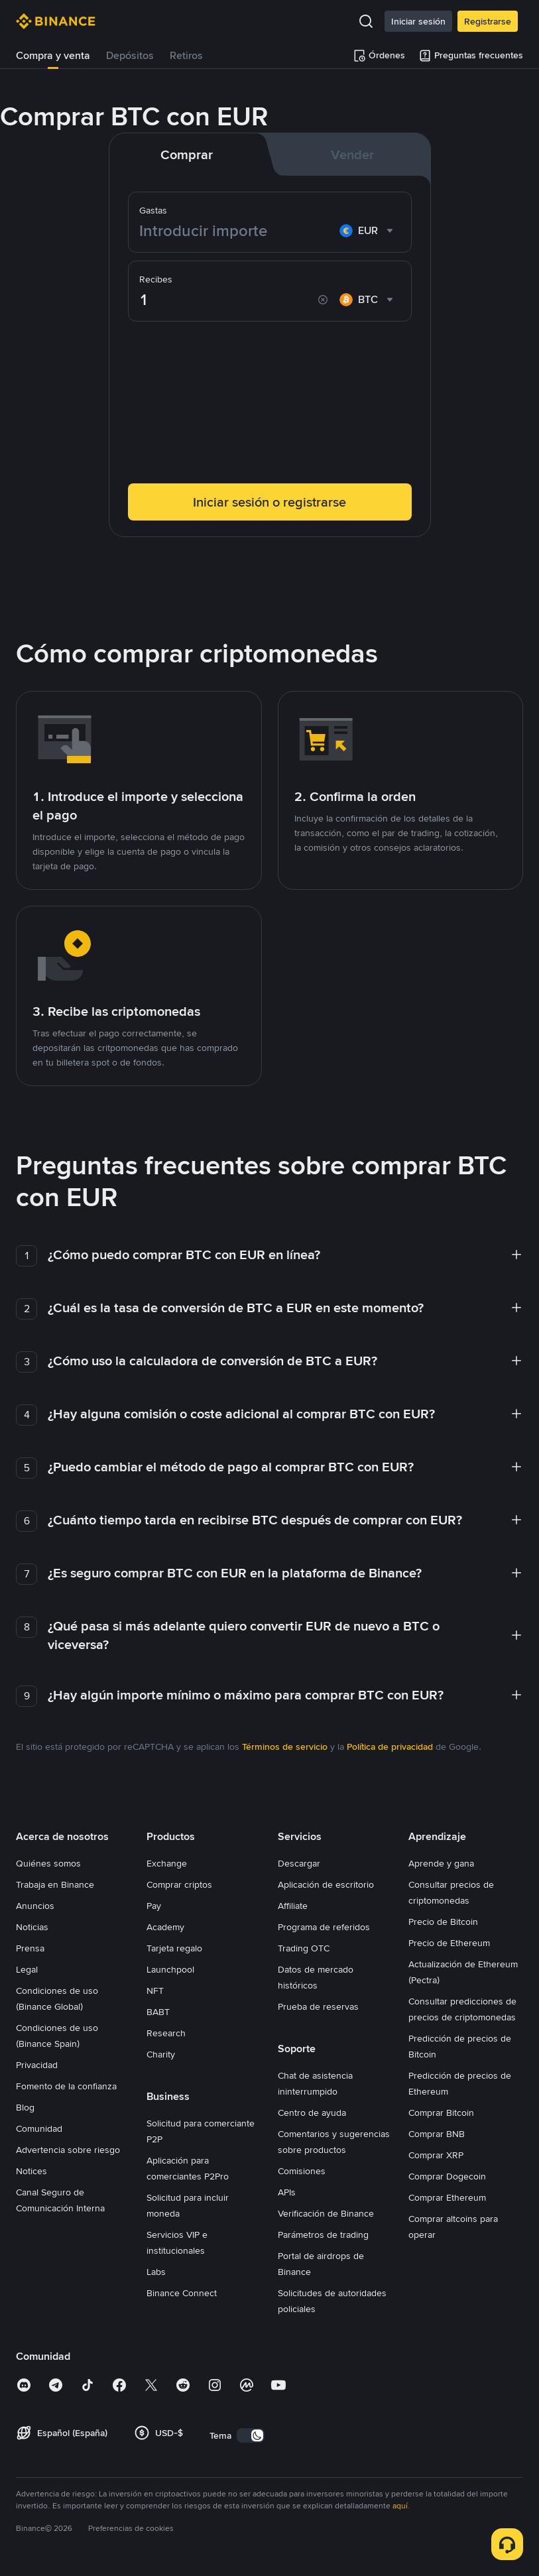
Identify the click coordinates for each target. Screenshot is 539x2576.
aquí (400, 2505)
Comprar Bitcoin (441, 2112)
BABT (158, 2012)
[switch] (251, 2435)
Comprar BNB (436, 2134)
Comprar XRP (435, 2155)
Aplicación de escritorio (326, 1884)
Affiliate (293, 1906)
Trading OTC (303, 1948)
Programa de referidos (324, 1927)
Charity (161, 2054)
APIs (287, 2192)
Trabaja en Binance (55, 1884)
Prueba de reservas (318, 2006)
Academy (165, 1927)
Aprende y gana (441, 1863)
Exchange (167, 1863)
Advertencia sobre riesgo (68, 2150)
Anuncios (35, 1906)
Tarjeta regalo (174, 1948)
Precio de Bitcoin (443, 1922)
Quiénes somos (48, 1863)
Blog (25, 2107)
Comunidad (39, 2128)
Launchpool (170, 1969)
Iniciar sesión (418, 21)
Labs (156, 2272)
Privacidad (37, 2065)
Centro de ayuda (312, 2112)
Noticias (32, 1927)
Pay (154, 1906)
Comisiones (302, 2171)
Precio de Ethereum (449, 1943)
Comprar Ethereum (447, 2197)
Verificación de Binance (326, 2213)
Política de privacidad (390, 1746)
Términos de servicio (285, 1746)
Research (166, 2033)
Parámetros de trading (323, 2234)
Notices (31, 2171)
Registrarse (487, 21)
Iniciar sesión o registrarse (269, 502)
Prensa (30, 1948)
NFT (155, 1990)
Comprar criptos (179, 1884)
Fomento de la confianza (66, 2086)
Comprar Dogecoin (447, 2176)
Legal (27, 1969)
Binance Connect (182, 2293)
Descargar (299, 1863)
